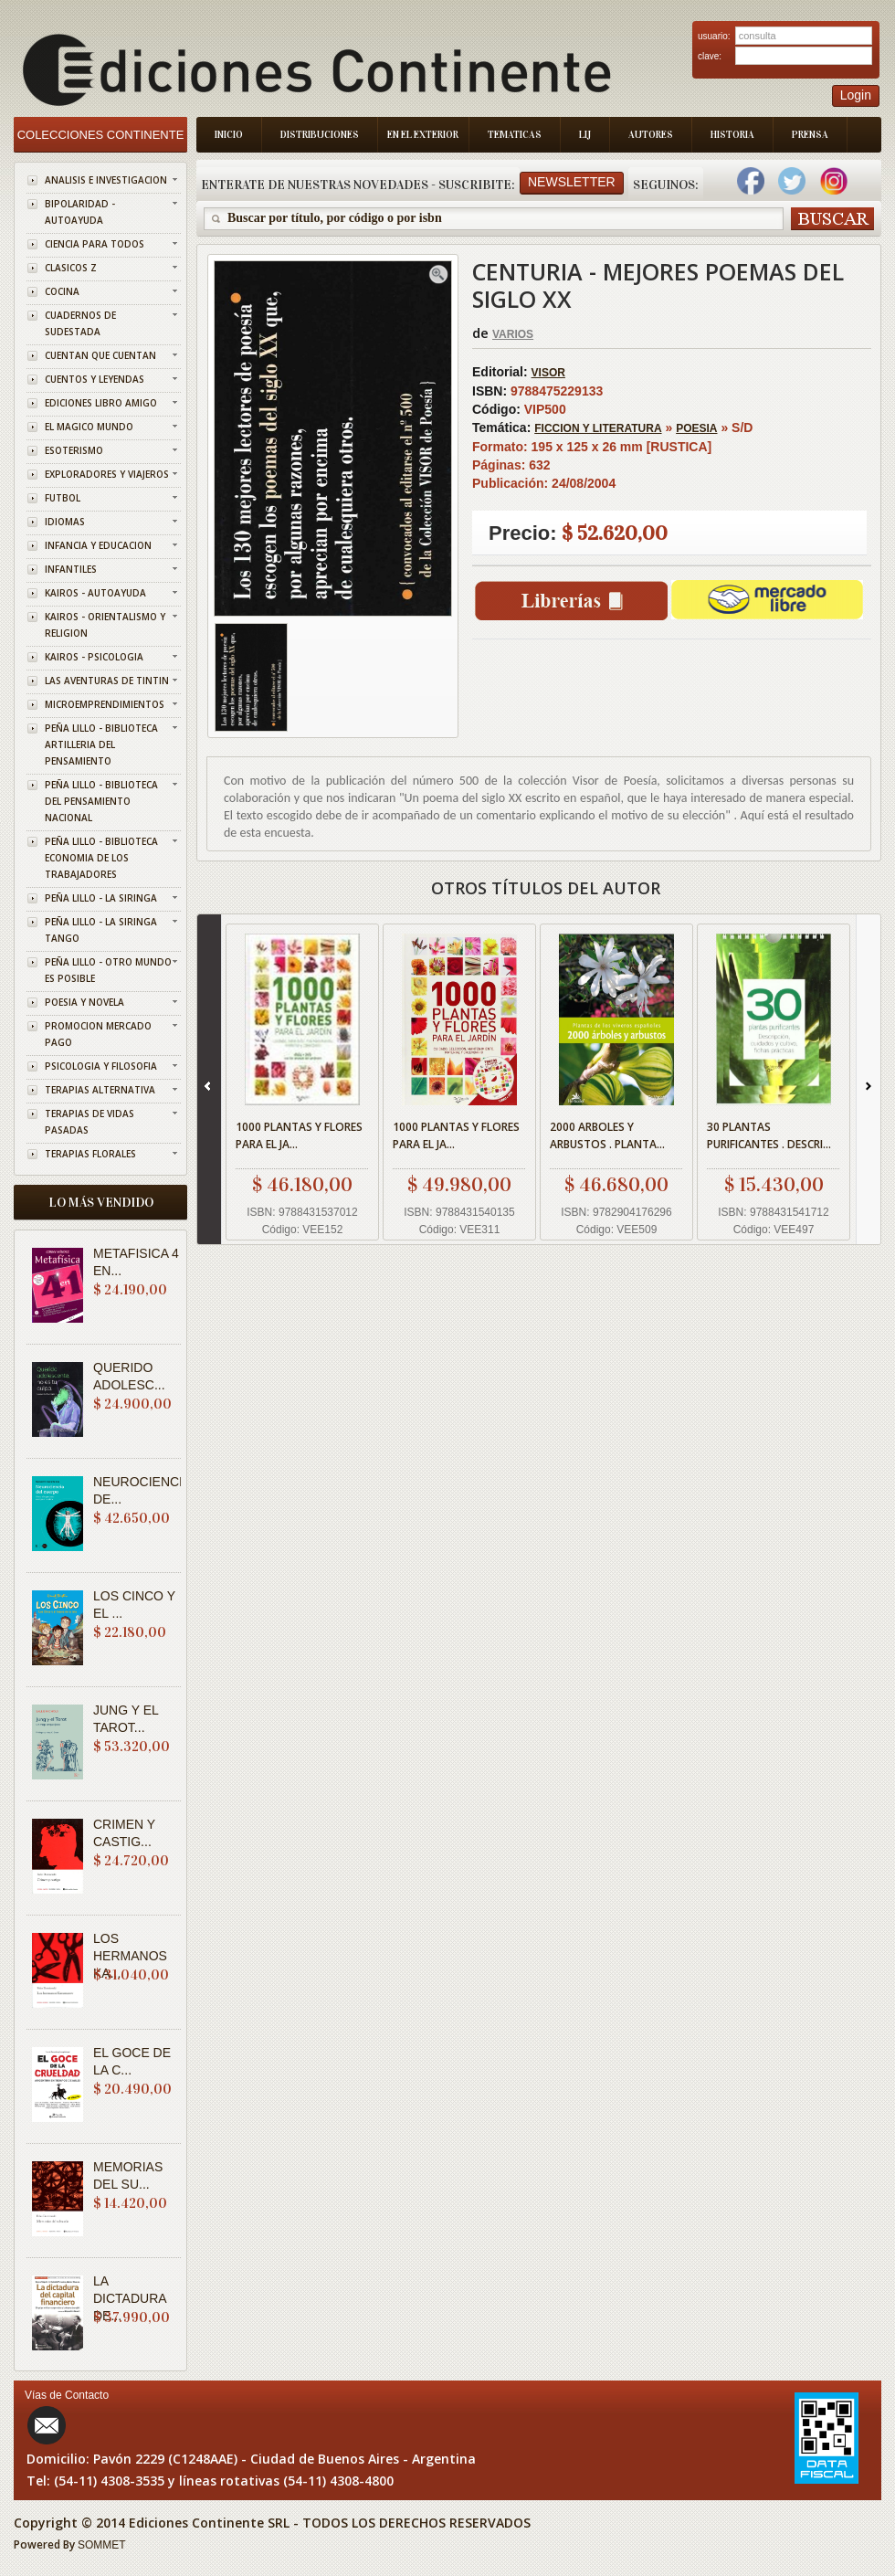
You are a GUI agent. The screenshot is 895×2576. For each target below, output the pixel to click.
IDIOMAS (65, 521)
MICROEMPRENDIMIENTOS (104, 704)
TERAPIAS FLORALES (90, 1153)
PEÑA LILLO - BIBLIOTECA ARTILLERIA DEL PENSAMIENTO (101, 744)
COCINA (62, 291)
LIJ (585, 135)
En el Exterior (422, 135)
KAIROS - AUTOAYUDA (95, 592)
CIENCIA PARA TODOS (94, 244)
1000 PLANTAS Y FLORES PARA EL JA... (299, 1135)
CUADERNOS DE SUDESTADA (80, 323)
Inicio (229, 135)
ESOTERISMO (74, 450)
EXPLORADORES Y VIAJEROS (107, 474)
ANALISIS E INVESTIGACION (106, 180)
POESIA (696, 428)
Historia (732, 135)
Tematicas (515, 135)
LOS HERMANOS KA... (130, 1955)
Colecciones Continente (100, 135)
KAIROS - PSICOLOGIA (94, 656)
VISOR (548, 372)
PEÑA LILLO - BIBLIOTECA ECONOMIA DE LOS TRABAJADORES (101, 858)
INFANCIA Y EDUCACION (98, 545)
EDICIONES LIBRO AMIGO (101, 402)
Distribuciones (319, 135)
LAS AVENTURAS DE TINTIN (107, 680)
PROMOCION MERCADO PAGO (98, 1034)
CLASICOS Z (71, 267)
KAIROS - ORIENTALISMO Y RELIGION (105, 624)
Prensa (810, 135)
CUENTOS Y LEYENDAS (94, 379)
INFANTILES (71, 569)
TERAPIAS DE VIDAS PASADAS (89, 1121)
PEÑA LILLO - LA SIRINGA (101, 898)
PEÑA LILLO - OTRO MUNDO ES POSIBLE (108, 970)
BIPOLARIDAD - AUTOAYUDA (80, 212)
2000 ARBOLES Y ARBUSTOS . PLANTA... (607, 1135)
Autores (650, 135)
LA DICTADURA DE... (129, 2298)
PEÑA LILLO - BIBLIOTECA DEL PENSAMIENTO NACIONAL (101, 801)
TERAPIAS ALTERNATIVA (100, 1089)
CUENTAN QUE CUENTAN (100, 355)
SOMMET (102, 2545)
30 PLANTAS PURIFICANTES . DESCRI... (769, 1135)
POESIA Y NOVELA (84, 1002)
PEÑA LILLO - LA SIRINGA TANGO (101, 930)
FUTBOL (62, 497)
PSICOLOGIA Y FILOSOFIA (101, 1066)
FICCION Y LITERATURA (597, 428)
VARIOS (512, 334)
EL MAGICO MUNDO (89, 426)
